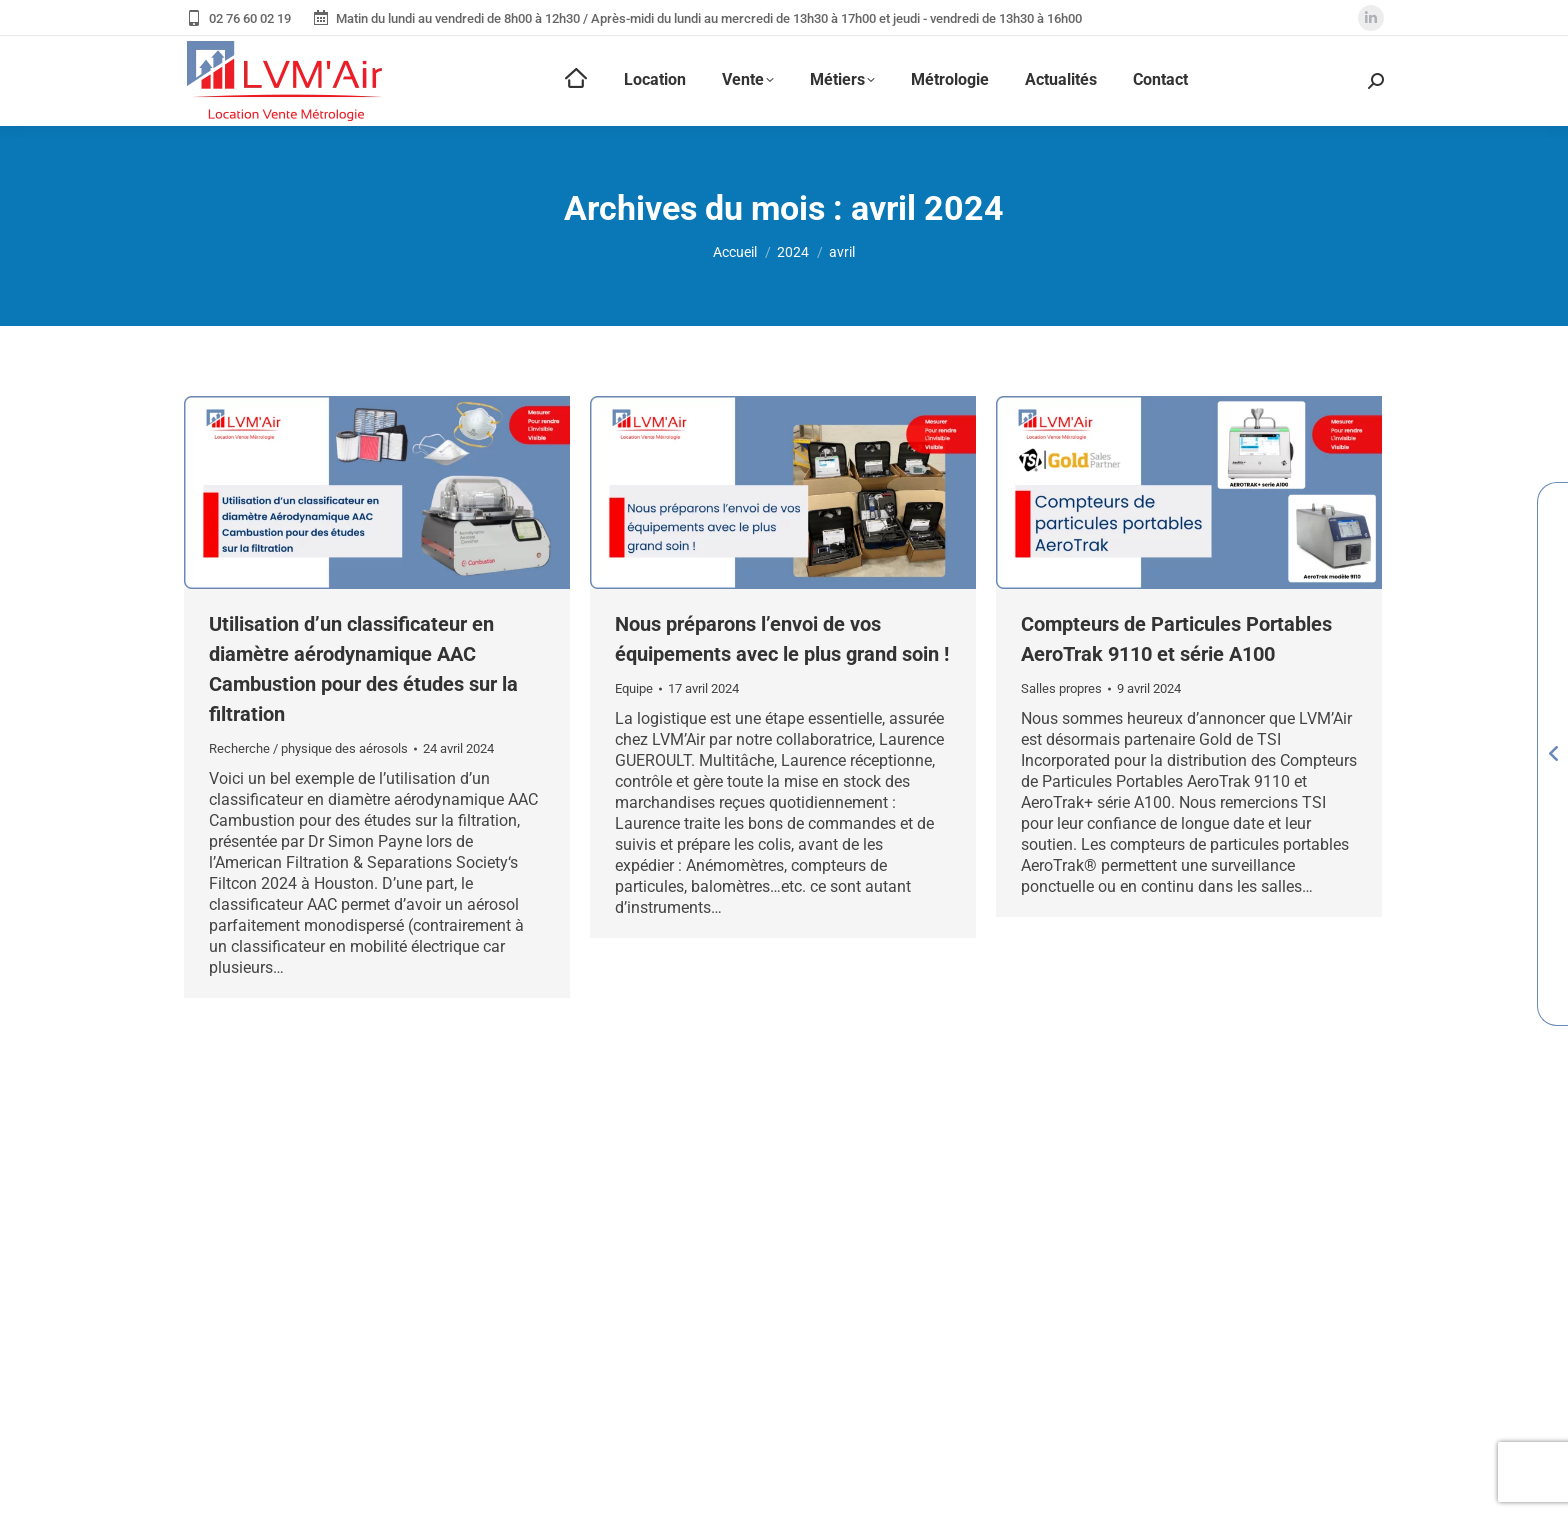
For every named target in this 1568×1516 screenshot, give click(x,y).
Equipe (634, 688)
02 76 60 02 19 (237, 18)
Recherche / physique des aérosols (308, 748)
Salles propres (1061, 688)
